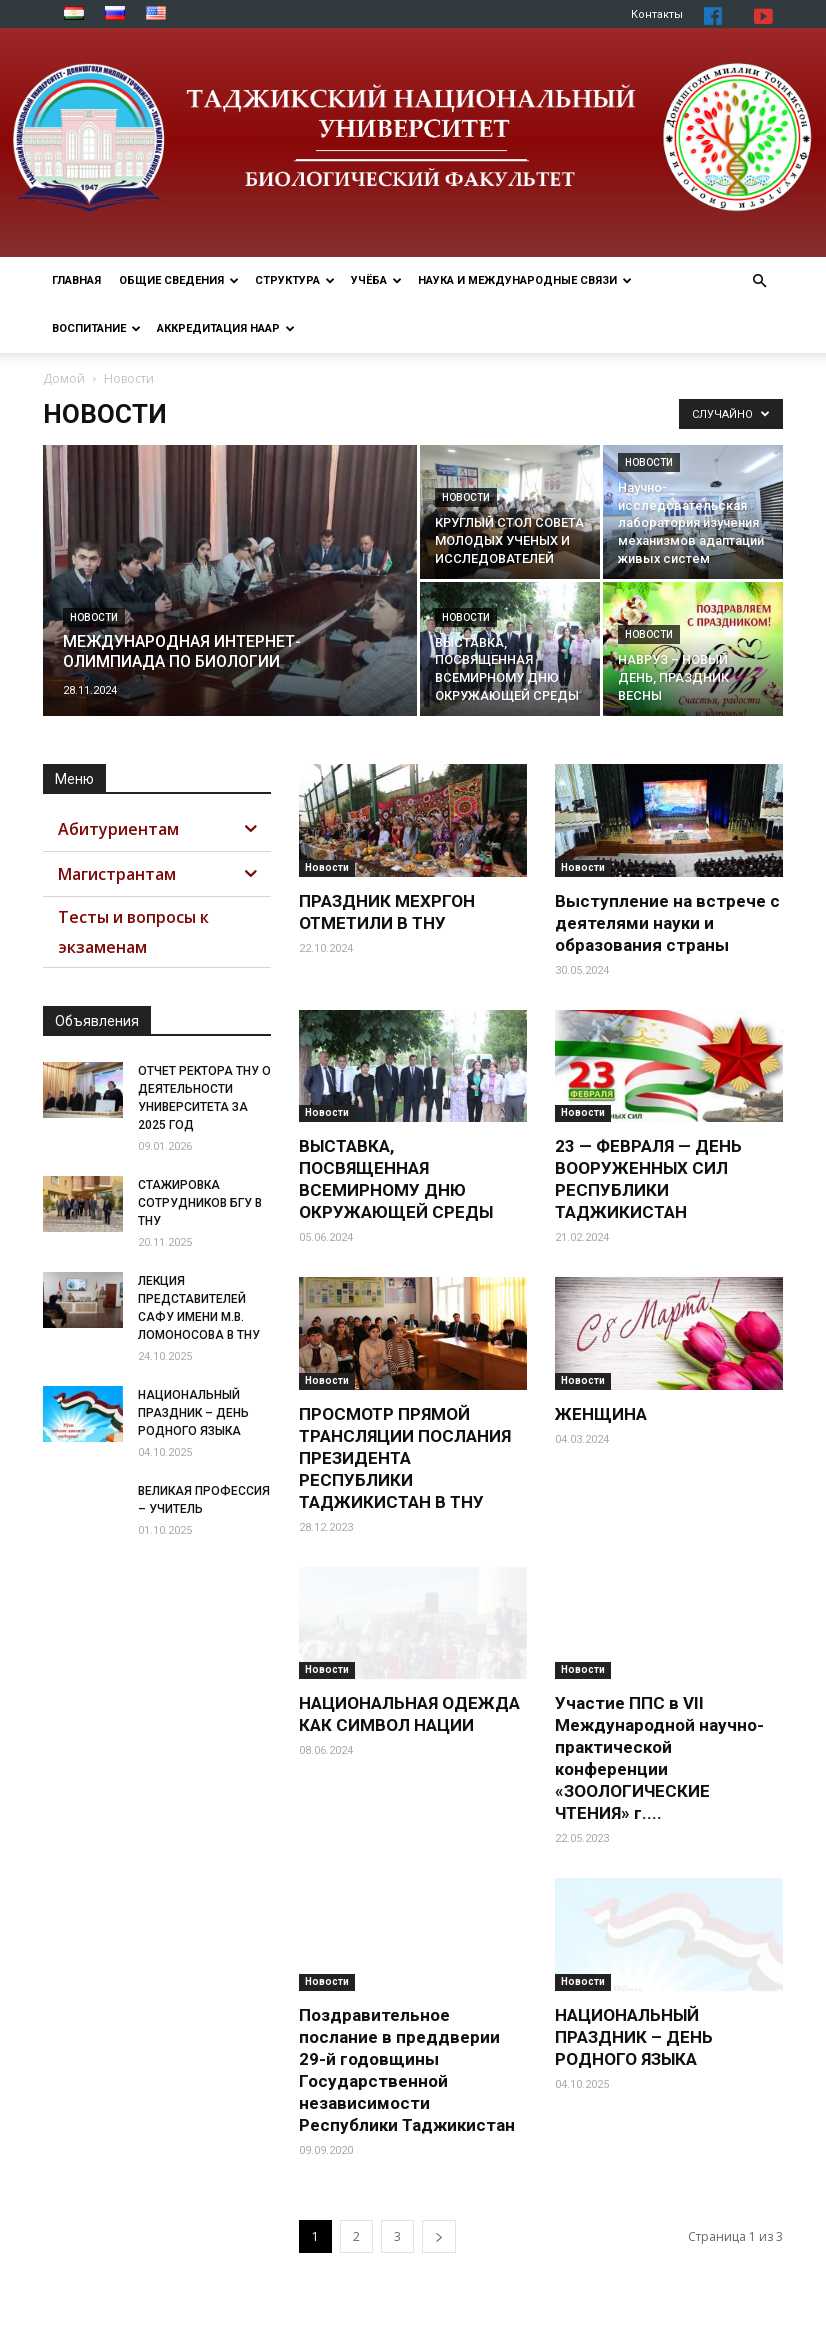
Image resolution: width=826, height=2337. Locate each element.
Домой (64, 378)
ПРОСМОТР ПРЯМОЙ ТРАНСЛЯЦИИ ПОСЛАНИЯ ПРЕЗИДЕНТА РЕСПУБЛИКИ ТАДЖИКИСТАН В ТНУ (405, 1458)
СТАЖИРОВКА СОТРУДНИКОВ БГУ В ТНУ (200, 1203)
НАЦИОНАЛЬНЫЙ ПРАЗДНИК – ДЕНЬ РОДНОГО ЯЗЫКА (634, 2037)
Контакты (657, 14)
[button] (759, 281)
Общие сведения (179, 280)
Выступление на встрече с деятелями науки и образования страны (667, 923)
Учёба (376, 280)
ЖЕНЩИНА (601, 1414)
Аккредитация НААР (226, 328)
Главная (76, 280)
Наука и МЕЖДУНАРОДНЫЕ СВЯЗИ (525, 280)
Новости (94, 617)
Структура (295, 280)
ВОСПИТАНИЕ (96, 328)
